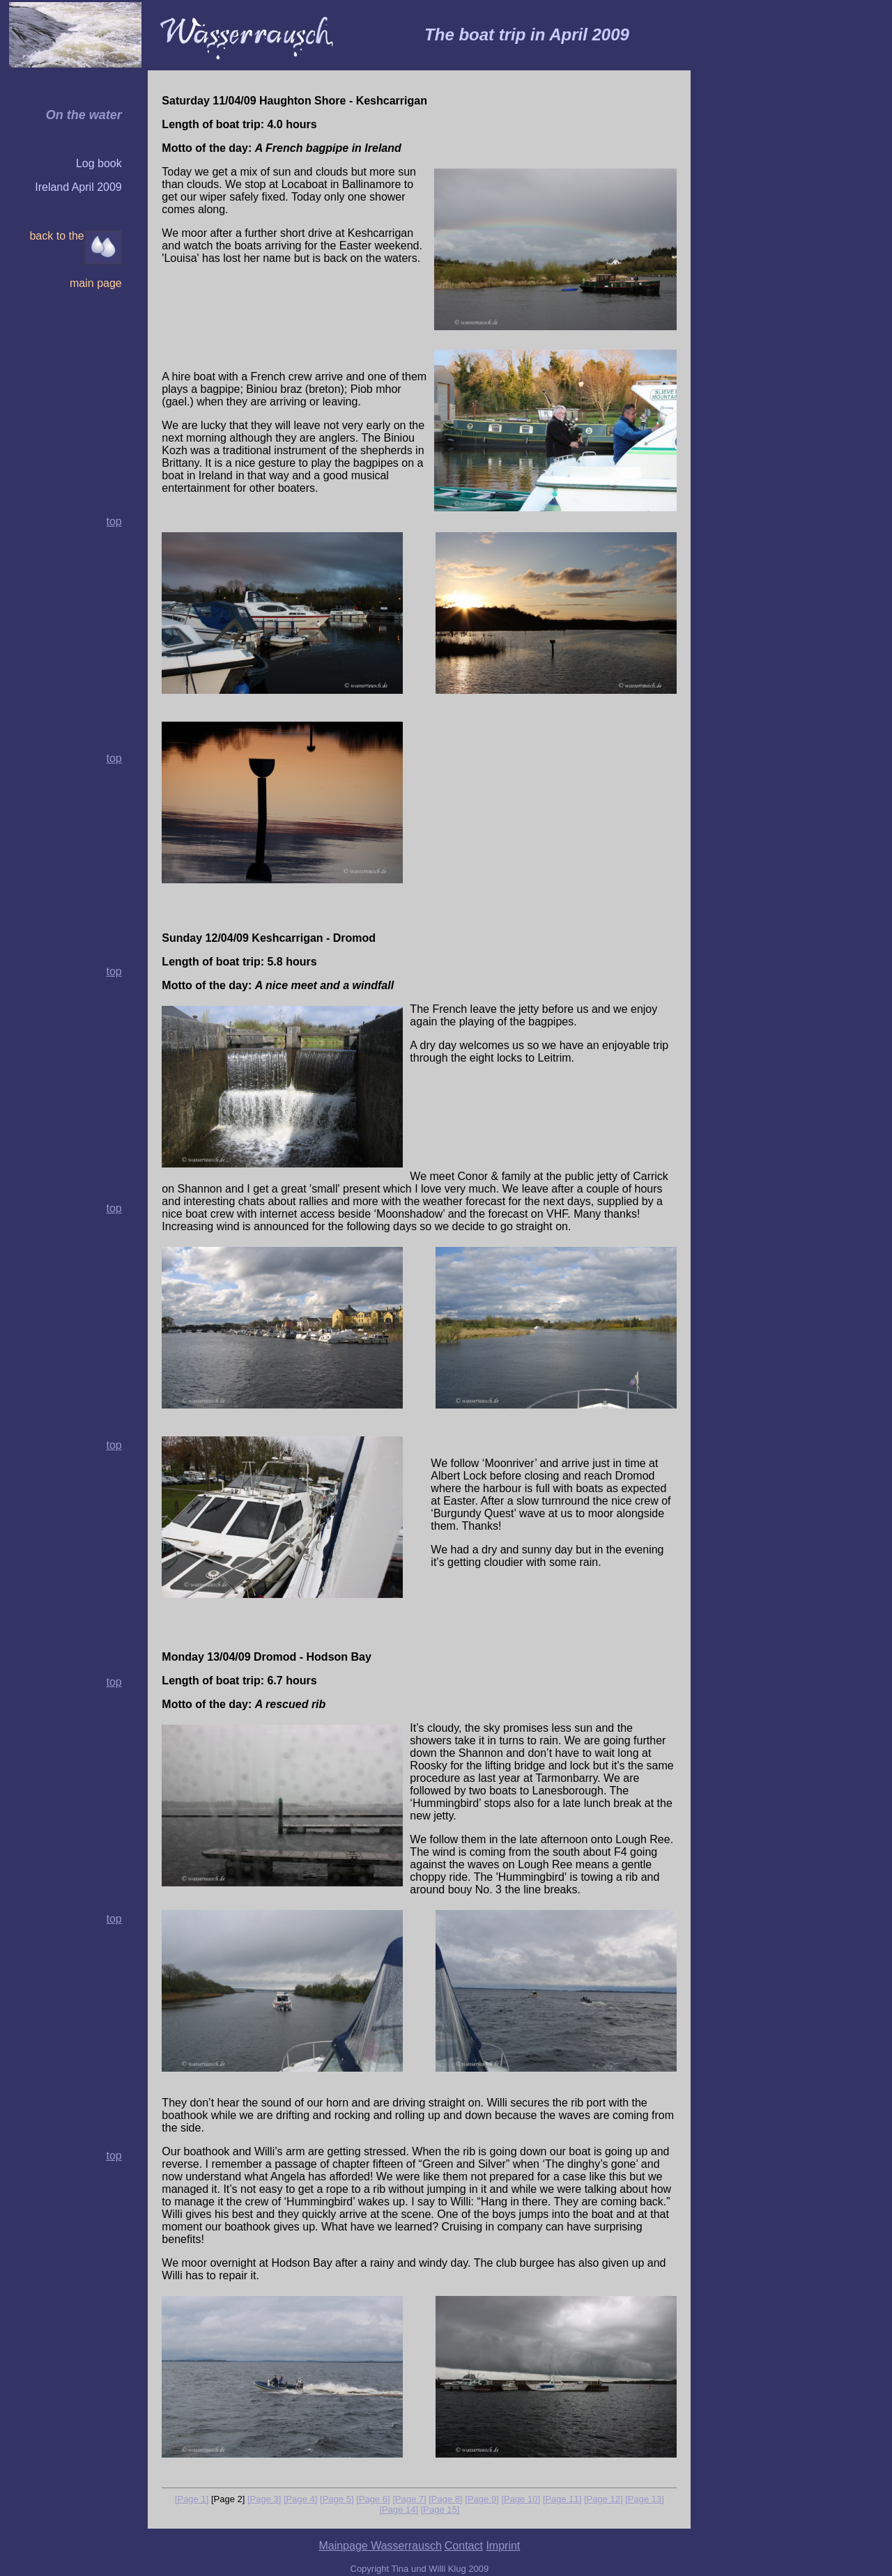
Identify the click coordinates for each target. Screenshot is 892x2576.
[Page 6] (373, 2499)
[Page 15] (440, 2509)
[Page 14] (398, 2509)
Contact (464, 2546)
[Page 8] (445, 2499)
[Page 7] (409, 2499)
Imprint (503, 2546)
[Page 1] (191, 2499)
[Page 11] (562, 2499)
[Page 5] (336, 2499)
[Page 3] (264, 2499)
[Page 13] (644, 2499)
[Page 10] (520, 2499)
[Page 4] (300, 2499)
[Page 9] (481, 2499)
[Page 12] (603, 2499)
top (113, 758)
